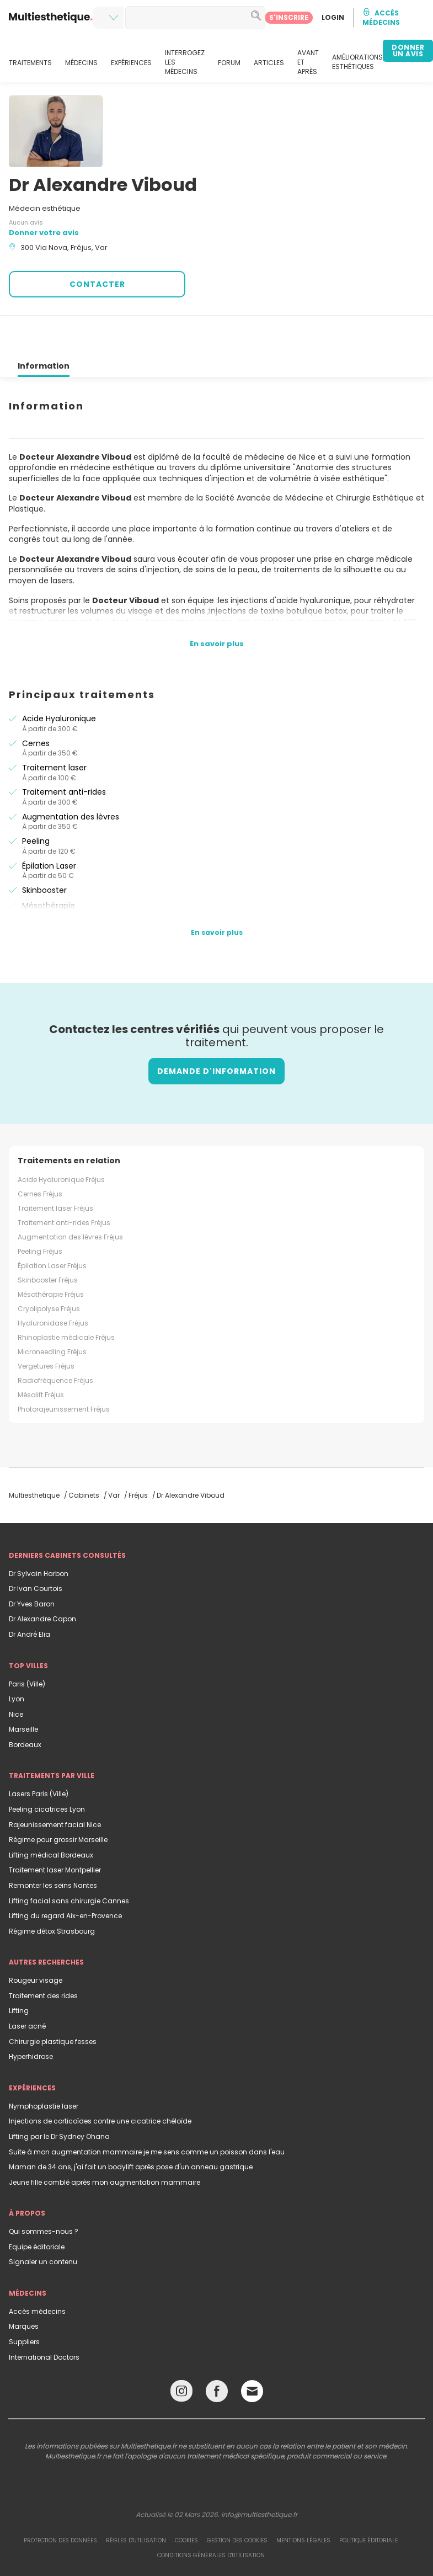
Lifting (19, 1971)
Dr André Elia (29, 1594)
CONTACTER (97, 284)
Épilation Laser (49, 826)
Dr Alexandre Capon (42, 1579)
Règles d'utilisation (136, 2501)
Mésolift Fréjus (41, 1355)
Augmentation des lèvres (70, 777)
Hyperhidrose (31, 2016)
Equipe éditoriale (37, 2207)
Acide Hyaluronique (59, 678)
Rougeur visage (35, 1940)
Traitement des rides (43, 1956)
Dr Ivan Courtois (35, 1548)
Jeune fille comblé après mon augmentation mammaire (104, 2142)
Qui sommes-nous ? (43, 2191)
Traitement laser (54, 727)
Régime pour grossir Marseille (58, 1800)
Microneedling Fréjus (52, 1312)
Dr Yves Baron (32, 1564)
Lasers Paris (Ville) (38, 1754)
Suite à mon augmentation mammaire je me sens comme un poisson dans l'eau (147, 2112)
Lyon (16, 1659)
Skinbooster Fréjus (48, 1240)
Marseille (23, 1689)
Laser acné (27, 1986)
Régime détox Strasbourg (52, 1891)
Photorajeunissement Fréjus (64, 1369)
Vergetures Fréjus (46, 1326)
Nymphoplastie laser (43, 2066)
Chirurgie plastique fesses (53, 2001)
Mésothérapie (48, 865)
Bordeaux (25, 1705)
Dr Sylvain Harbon (38, 1534)
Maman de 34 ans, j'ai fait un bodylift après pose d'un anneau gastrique (131, 2127)
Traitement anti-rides (64, 752)
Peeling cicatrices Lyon (47, 1769)
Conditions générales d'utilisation (211, 2515)
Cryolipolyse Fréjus (49, 1269)
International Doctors (44, 2317)
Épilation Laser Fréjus (52, 1226)
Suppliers (24, 2302)
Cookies (186, 2501)
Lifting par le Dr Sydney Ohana (59, 2096)
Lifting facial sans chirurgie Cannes (69, 1861)
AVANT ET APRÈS (308, 62)
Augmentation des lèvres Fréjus (70, 1197)
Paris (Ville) (27, 1644)
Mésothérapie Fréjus (51, 1254)
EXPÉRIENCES (131, 62)
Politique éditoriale (368, 2501)
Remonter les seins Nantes (53, 1845)
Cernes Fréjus (40, 1154)
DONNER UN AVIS (408, 50)
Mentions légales (303, 2501)
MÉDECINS (81, 62)
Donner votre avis (44, 232)
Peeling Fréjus (40, 1211)
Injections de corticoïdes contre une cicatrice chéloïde (100, 2081)
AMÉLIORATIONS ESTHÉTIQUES (357, 62)
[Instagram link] (181, 2353)
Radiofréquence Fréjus (55, 1340)
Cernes (36, 703)
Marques (24, 2286)
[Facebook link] (217, 2353)
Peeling (36, 801)
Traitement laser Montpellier (55, 1830)
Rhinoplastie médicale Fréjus (66, 1297)
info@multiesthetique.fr (259, 2474)
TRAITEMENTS (30, 62)
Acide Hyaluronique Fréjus (61, 1140)
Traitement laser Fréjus (55, 1168)
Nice (16, 1674)
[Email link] (252, 2351)
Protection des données (60, 2501)
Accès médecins (37, 2271)
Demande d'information (216, 1031)
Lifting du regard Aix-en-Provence (65, 1876)
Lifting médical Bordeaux (51, 1815)
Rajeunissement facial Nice (55, 1785)
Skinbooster (44, 850)
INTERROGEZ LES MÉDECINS (185, 62)
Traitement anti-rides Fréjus (64, 1183)
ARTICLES (269, 62)
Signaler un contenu (43, 2222)
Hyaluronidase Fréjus (53, 1283)
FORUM (229, 62)
